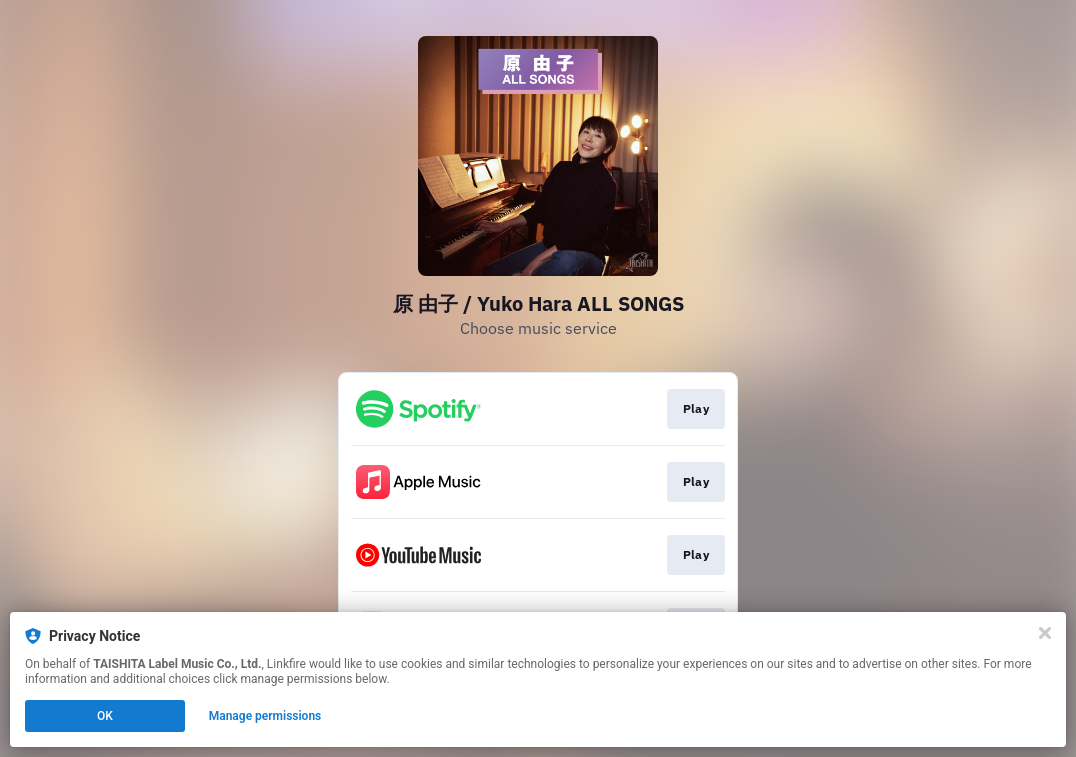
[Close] (1045, 633)
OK (105, 716)
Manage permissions (265, 716)
